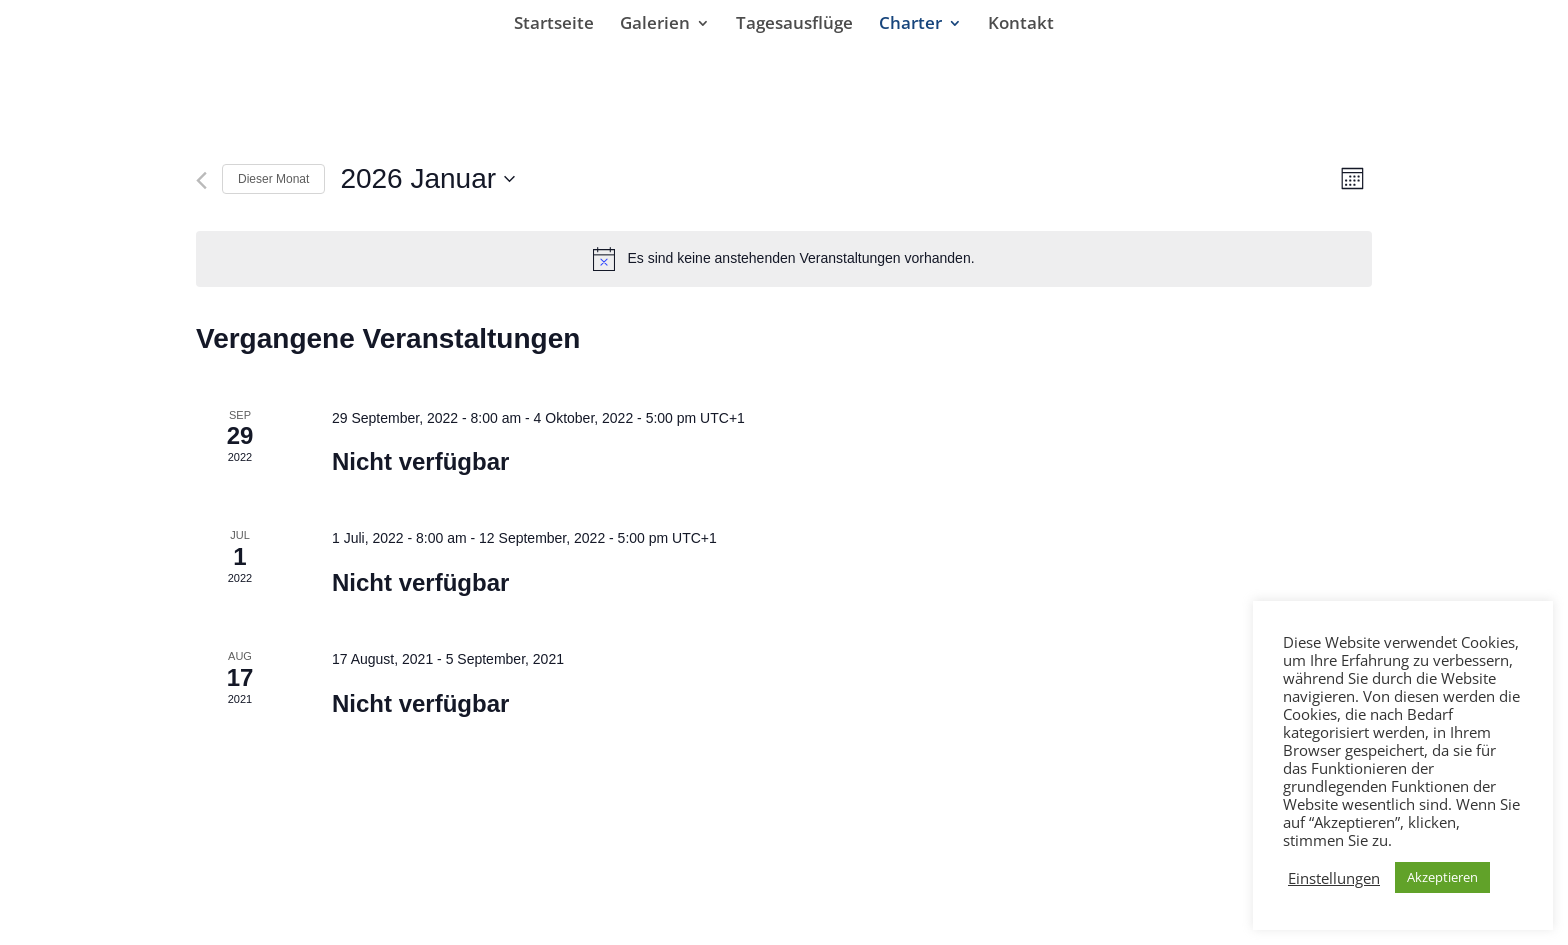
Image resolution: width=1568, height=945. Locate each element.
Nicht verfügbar (420, 461)
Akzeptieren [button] (1442, 877)
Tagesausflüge (794, 25)
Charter (910, 25)
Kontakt (1021, 25)
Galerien (655, 25)
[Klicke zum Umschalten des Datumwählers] (427, 179)
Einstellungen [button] (1334, 878)
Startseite (554, 25)
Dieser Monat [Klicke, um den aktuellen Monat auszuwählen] (273, 179)
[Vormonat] (201, 180)
